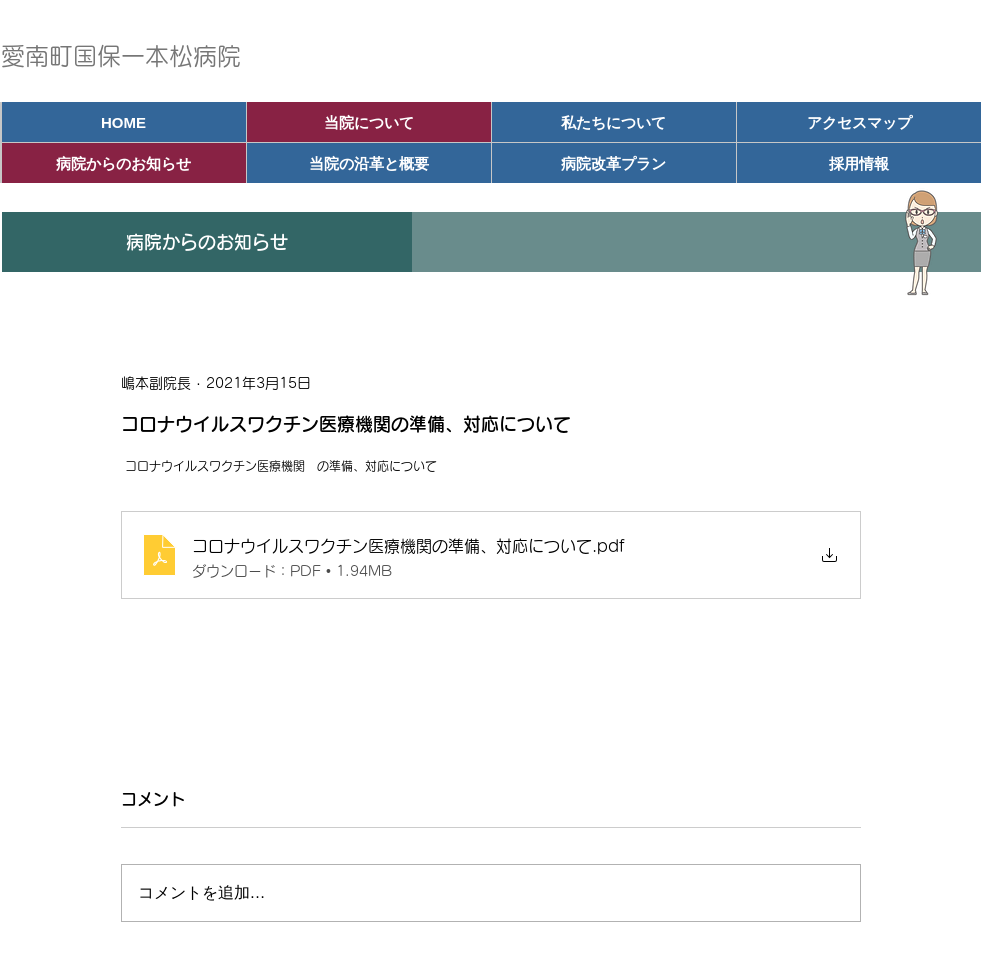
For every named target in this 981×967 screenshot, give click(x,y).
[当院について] (369, 122)
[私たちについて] (614, 122)
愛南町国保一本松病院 (121, 56)
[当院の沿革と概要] (369, 163)
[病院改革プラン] (614, 163)
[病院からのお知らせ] (124, 163)
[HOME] (124, 122)
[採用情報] (859, 163)
